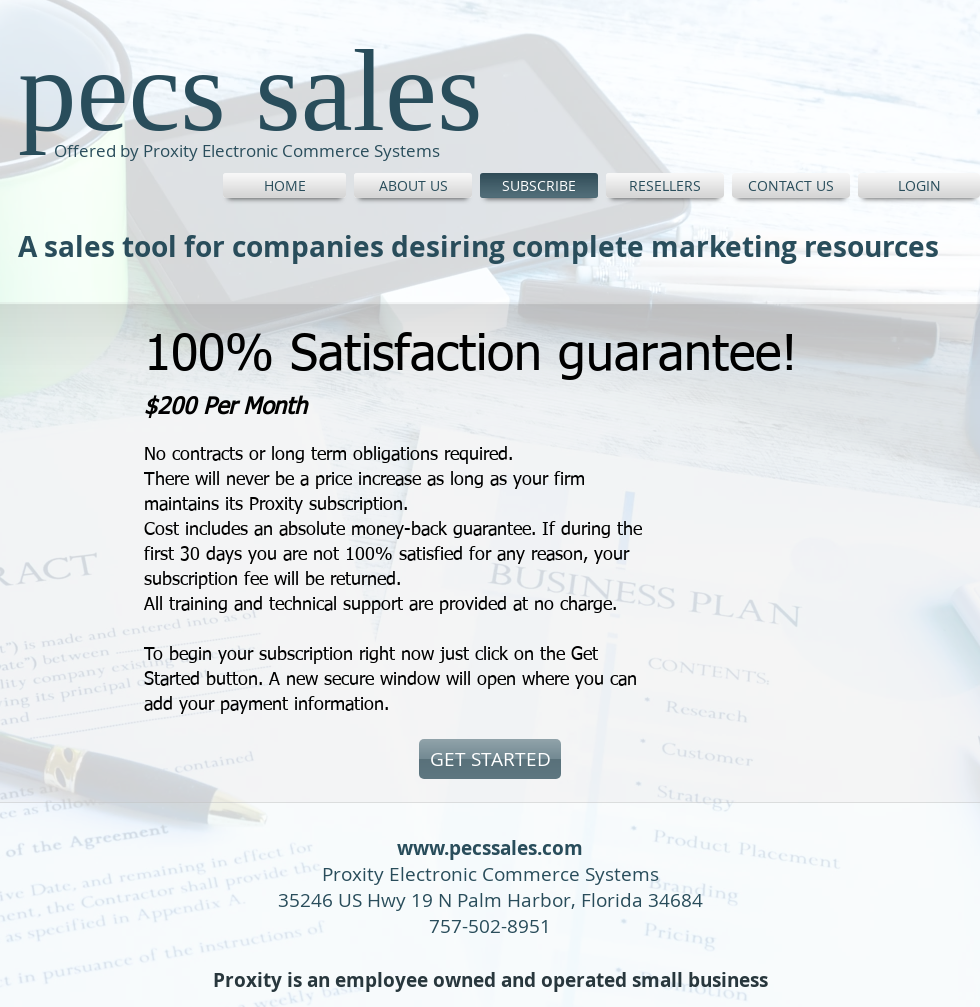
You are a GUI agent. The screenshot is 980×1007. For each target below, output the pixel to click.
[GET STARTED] (490, 759)
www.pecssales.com (490, 848)
